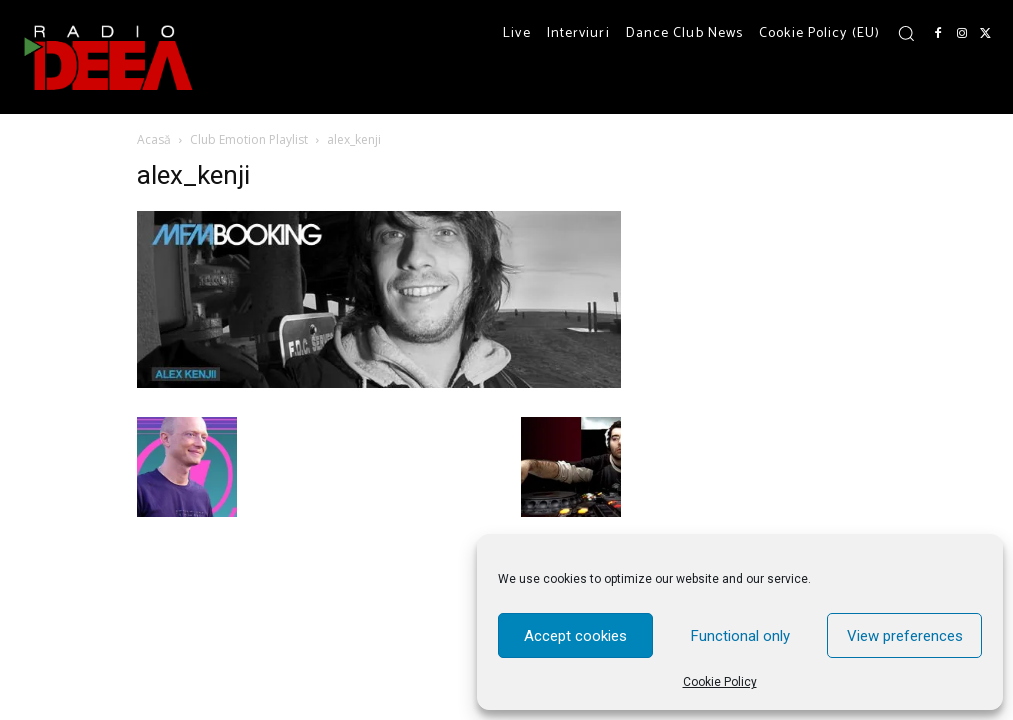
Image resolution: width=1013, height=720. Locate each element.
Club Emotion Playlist (249, 139)
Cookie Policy (720, 682)
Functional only (740, 636)
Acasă (154, 139)
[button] (906, 33)
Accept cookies (575, 636)
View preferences (905, 636)
